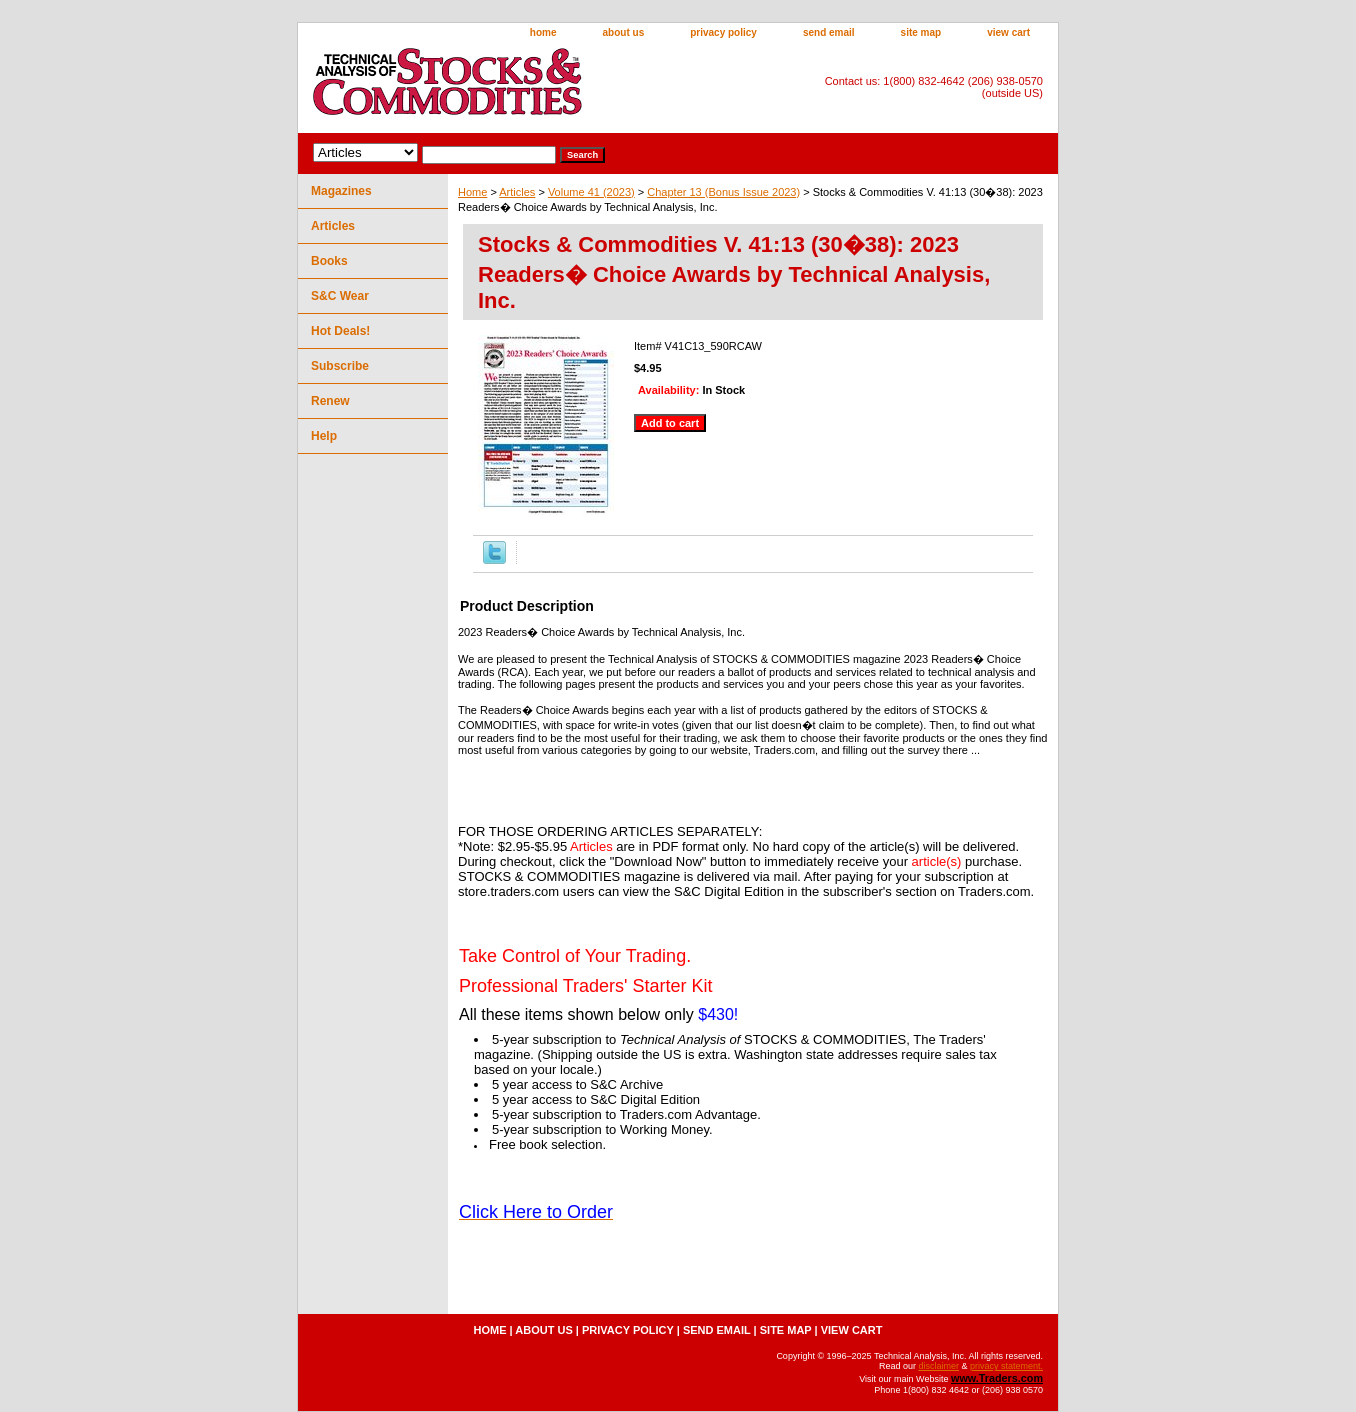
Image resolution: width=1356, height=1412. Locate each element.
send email (829, 32)
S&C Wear (340, 296)
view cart (1008, 32)
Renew (330, 401)
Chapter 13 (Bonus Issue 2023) (723, 192)
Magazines (341, 191)
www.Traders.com (997, 1378)
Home (472, 192)
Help (324, 436)
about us (624, 32)
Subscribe (340, 366)
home (543, 32)
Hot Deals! (340, 331)
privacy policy (723, 32)
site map (921, 32)
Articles (517, 192)
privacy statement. (1006, 1366)
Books (329, 261)
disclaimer (938, 1366)
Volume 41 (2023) (591, 192)
